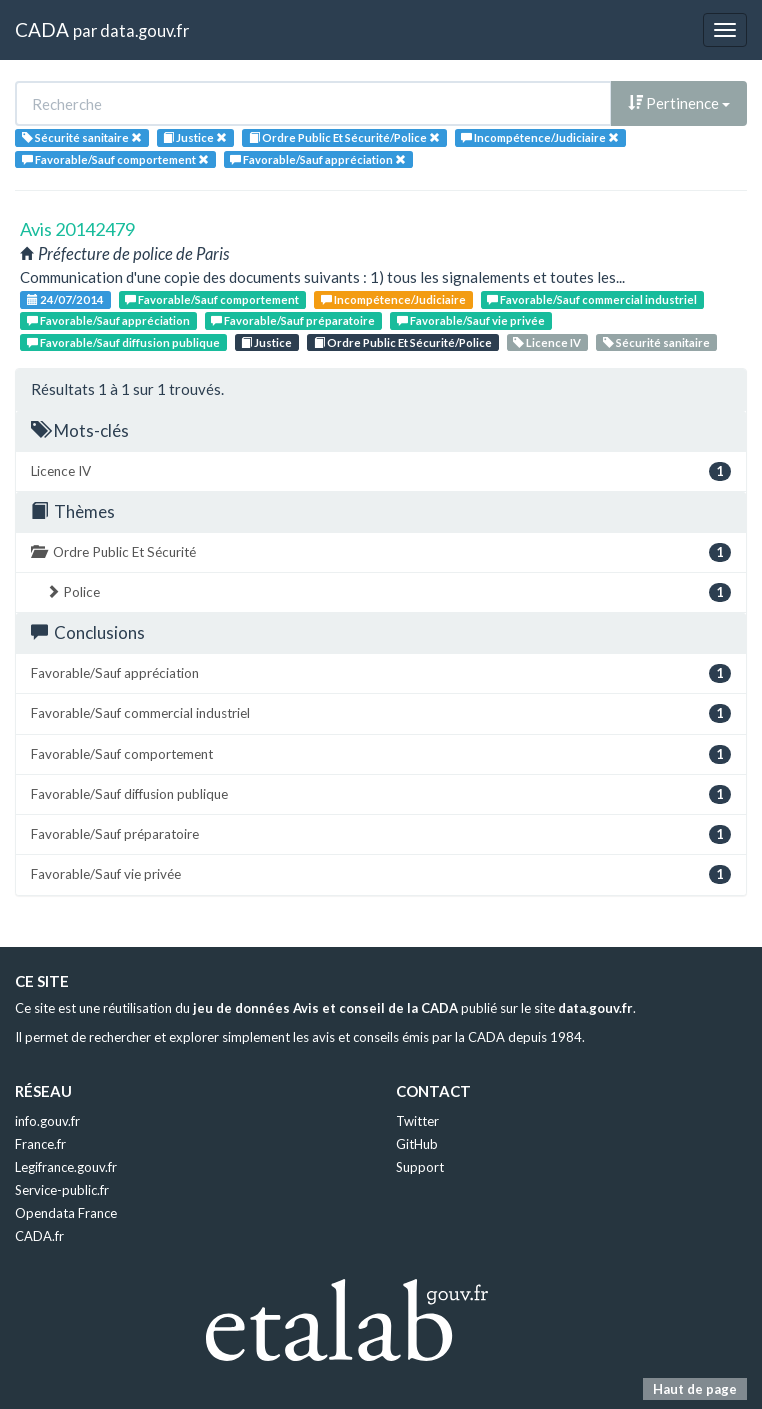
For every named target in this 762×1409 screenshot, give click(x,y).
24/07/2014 (65, 299)
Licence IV (547, 342)
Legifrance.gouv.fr (66, 1167)
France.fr (40, 1144)
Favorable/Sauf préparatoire (293, 320)
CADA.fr (39, 1236)
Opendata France (66, 1213)
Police (388, 592)
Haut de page (695, 1389)
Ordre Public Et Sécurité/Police (403, 342)
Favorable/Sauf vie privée (471, 320)
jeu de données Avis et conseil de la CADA (325, 1008)
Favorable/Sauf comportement (212, 299)
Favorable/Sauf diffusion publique (123, 342)
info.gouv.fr (47, 1121)
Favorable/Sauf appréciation (108, 320)
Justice (266, 342)
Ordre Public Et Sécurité (381, 552)
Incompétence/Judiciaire (393, 299)
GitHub (417, 1144)
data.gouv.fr (144, 30)
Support (420, 1167)
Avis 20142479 (77, 229)
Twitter (417, 1121)
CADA (42, 29)
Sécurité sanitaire (656, 342)
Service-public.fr (62, 1190)
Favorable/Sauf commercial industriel (592, 299)
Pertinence (679, 103)
